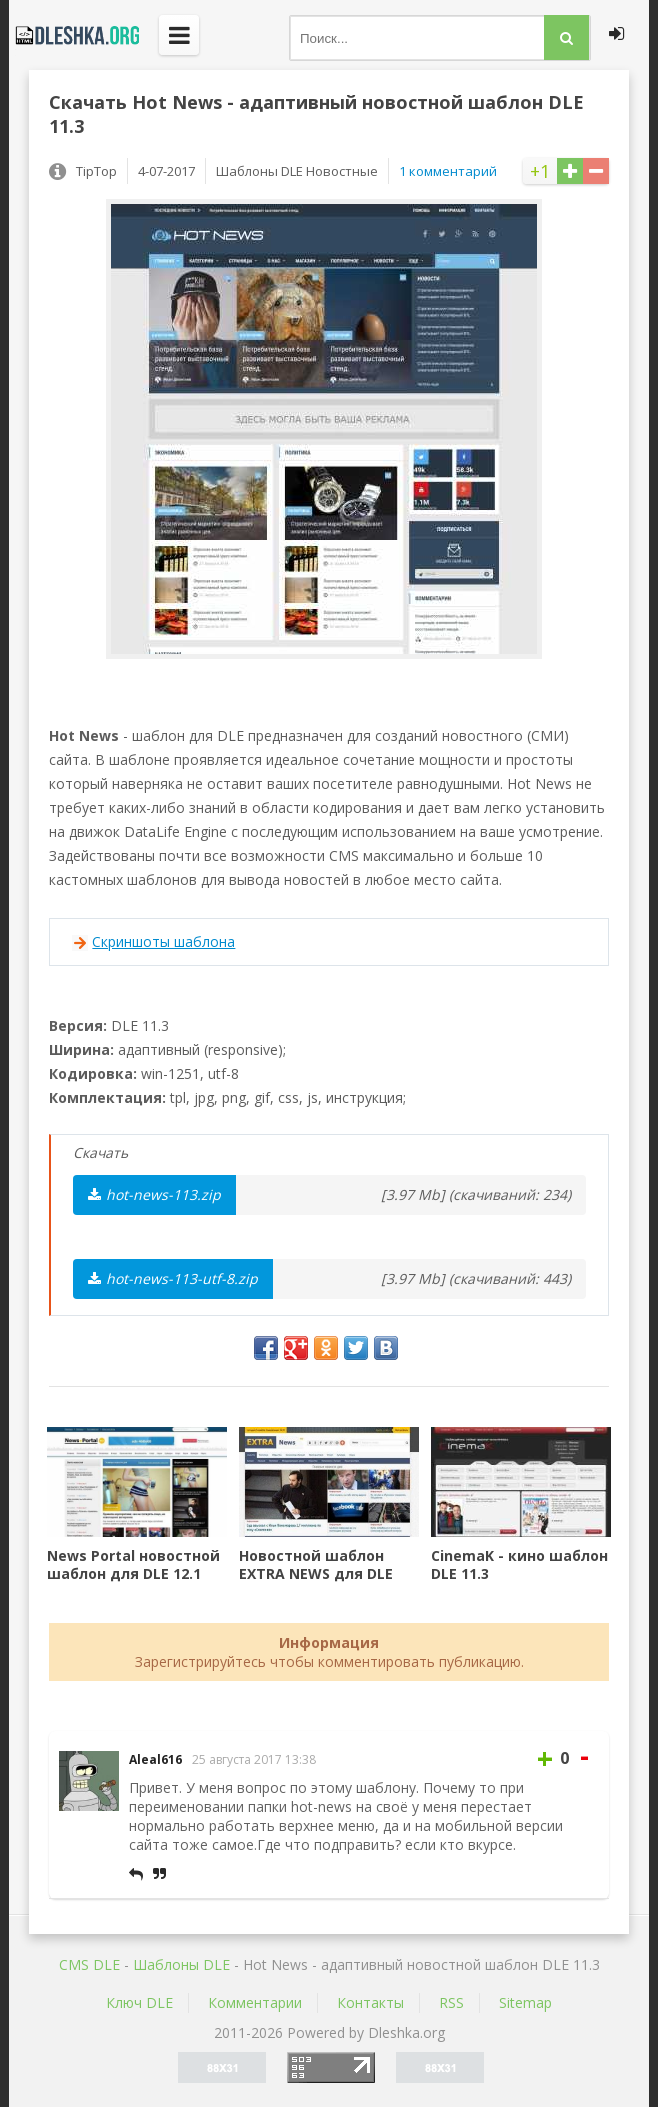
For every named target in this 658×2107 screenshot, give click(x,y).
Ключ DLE (139, 2002)
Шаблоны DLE (181, 1964)
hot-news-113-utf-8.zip (173, 1278)
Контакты (370, 2002)
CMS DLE (89, 1964)
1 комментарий (448, 171)
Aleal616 (155, 1759)
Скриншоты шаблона (163, 941)
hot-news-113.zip (154, 1194)
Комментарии (255, 2002)
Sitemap (525, 2002)
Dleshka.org (74, 35)
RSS (451, 2002)
